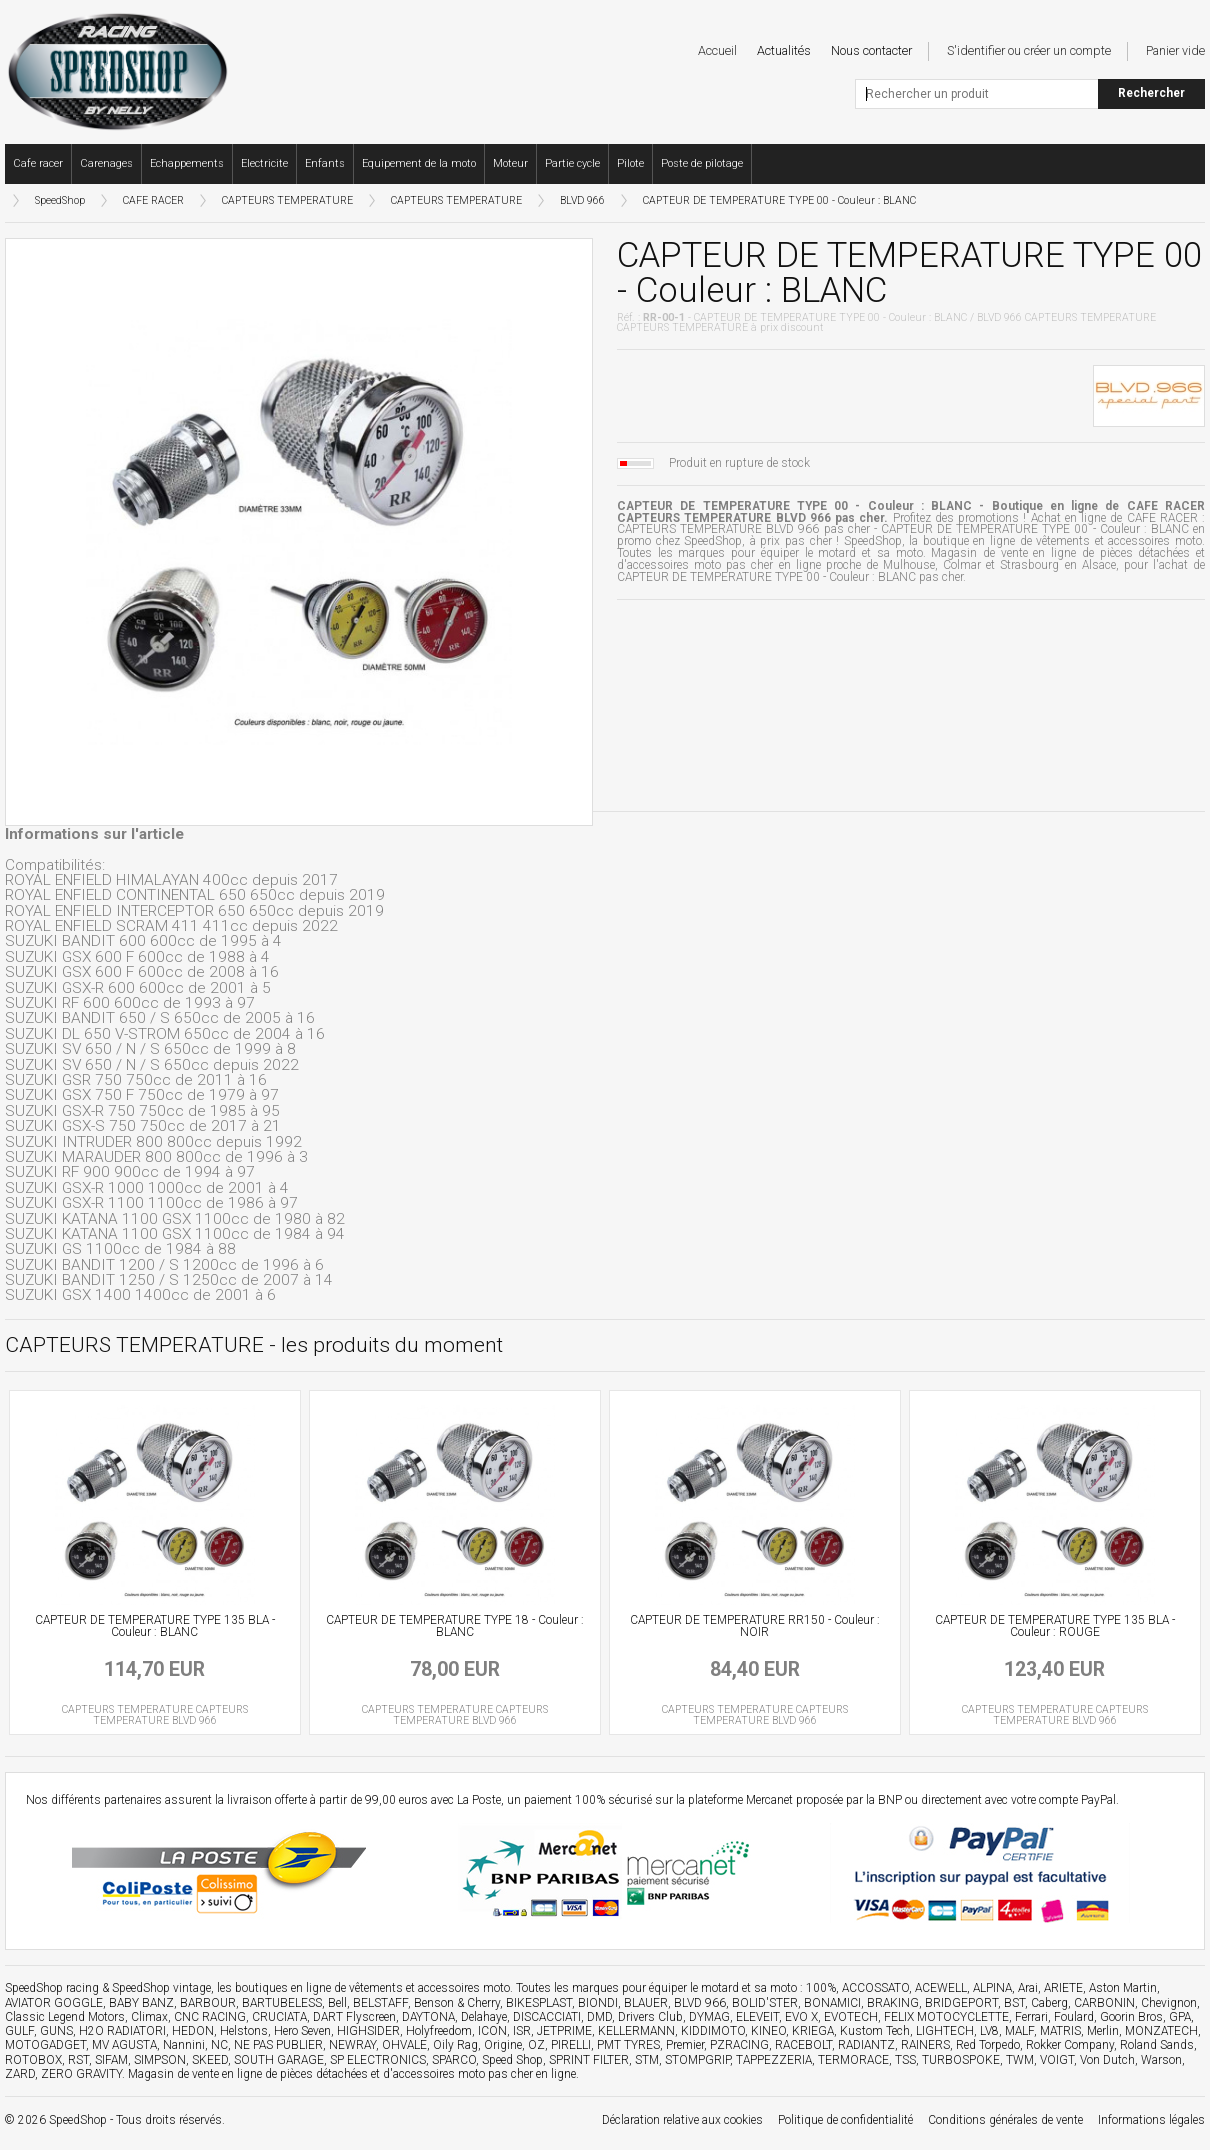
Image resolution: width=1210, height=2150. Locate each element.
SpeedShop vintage (161, 1988)
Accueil (717, 50)
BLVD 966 (582, 200)
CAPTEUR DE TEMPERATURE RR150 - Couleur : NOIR (755, 1626)
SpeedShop (60, 200)
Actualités (784, 50)
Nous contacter (871, 50)
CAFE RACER (153, 200)
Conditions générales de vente (1005, 2120)
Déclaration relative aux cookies (682, 2120)
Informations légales (1151, 2120)
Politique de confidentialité (845, 2120)
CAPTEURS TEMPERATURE (287, 200)
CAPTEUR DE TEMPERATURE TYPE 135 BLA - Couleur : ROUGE (1055, 1626)
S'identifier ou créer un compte (1029, 50)
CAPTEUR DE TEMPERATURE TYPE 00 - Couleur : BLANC (779, 200)
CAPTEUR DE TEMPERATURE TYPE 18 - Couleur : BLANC (455, 1626)
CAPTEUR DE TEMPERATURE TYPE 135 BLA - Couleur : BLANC (155, 1626)
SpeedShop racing (52, 1988)
